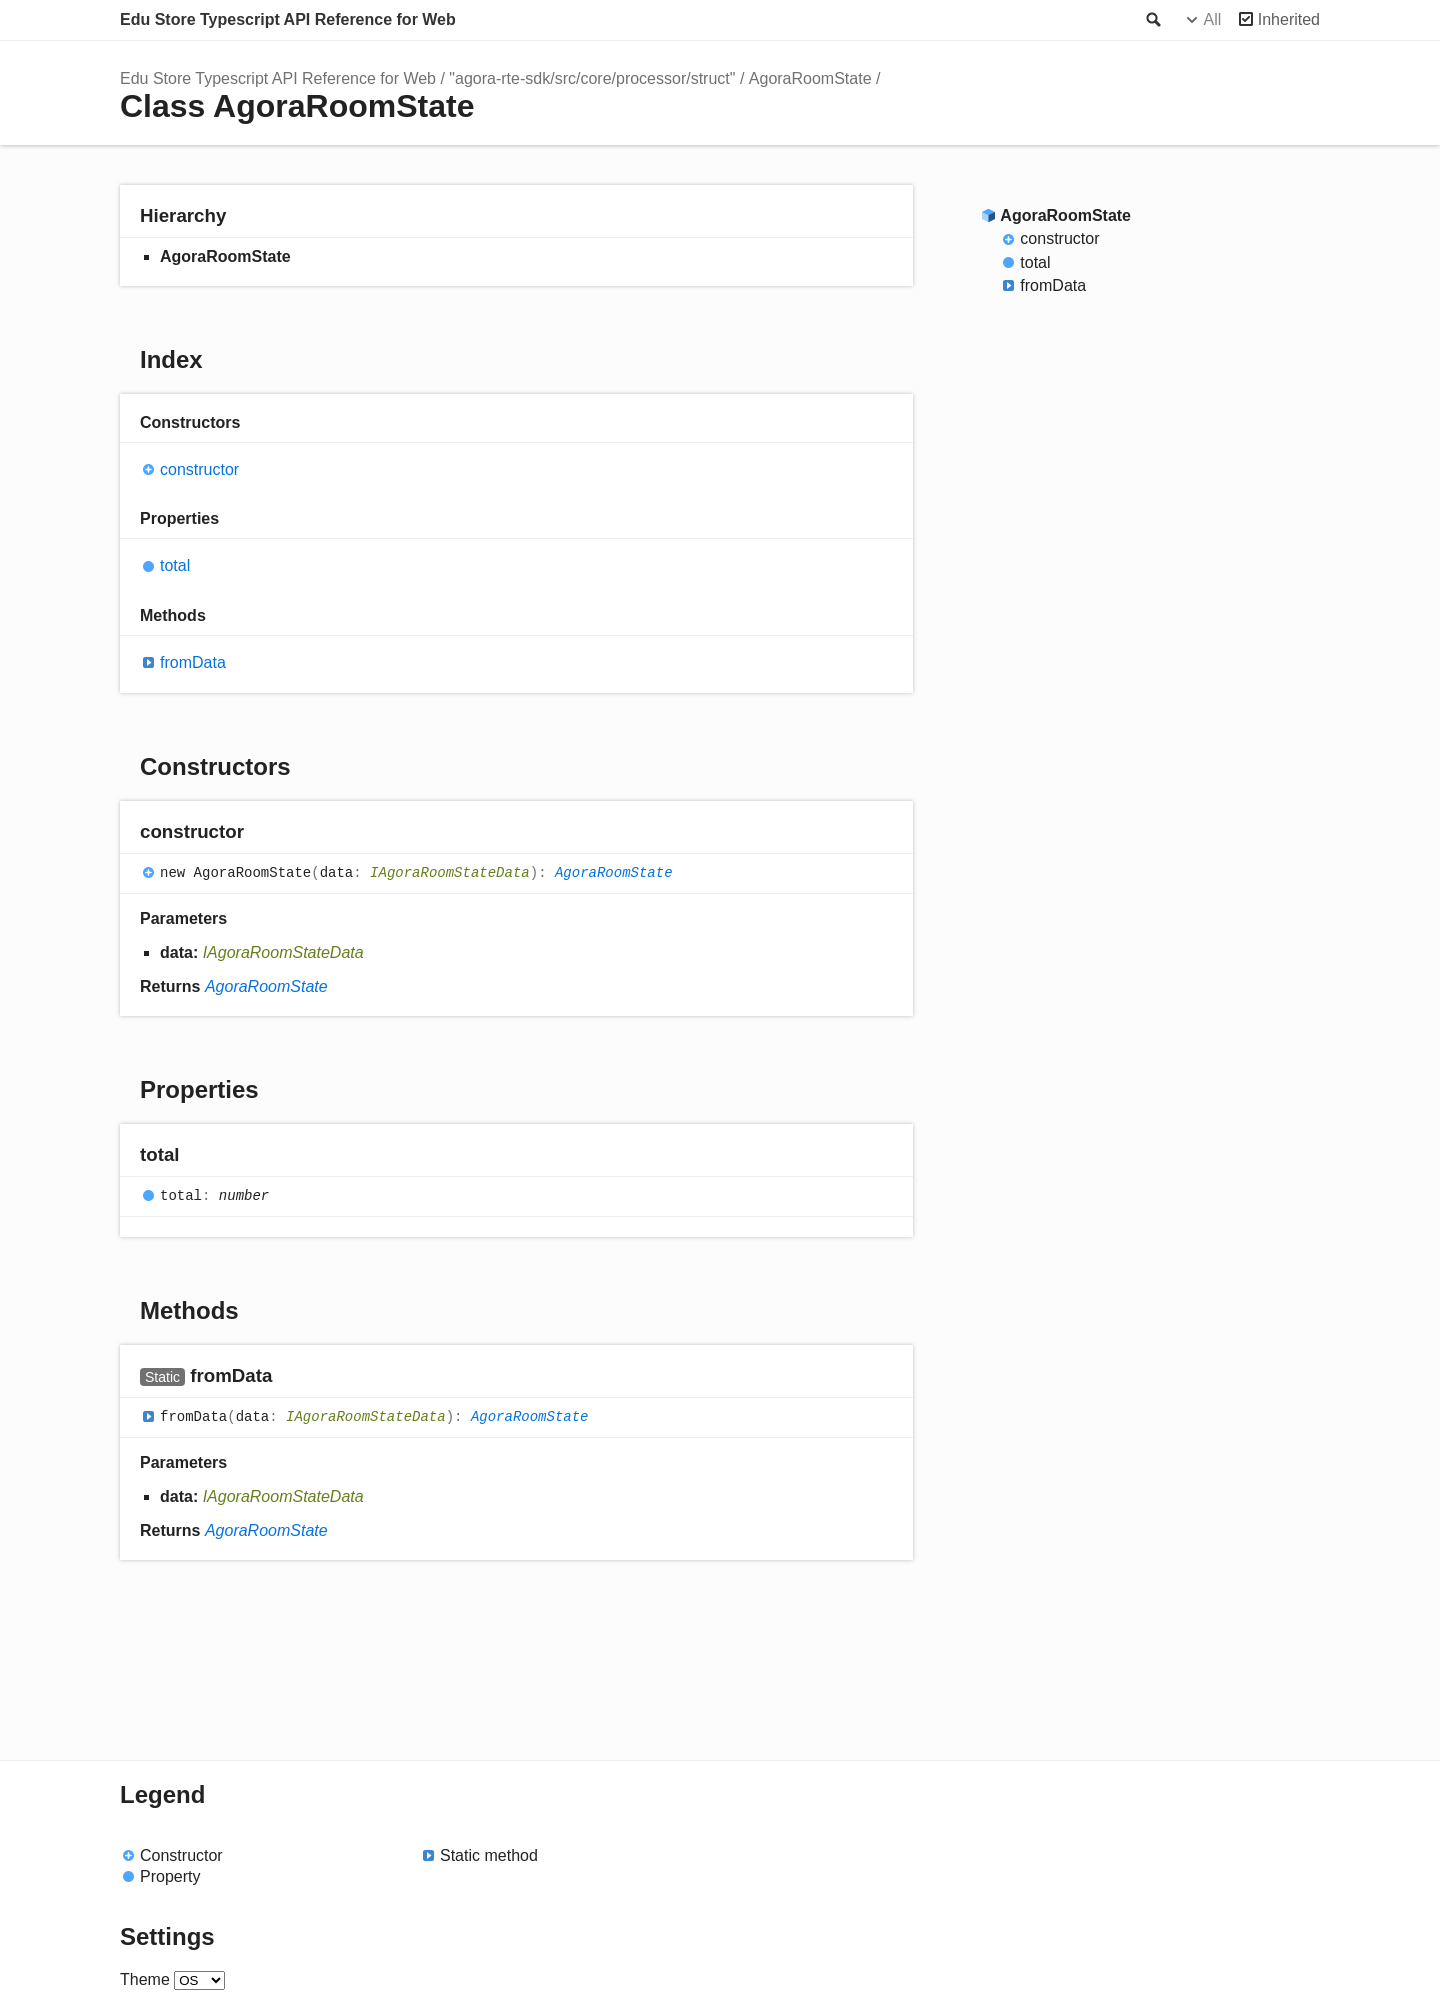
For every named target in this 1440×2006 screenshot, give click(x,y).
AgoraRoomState (810, 78)
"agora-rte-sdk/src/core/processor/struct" (592, 78)
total (175, 565)
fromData (193, 662)
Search (1152, 20)
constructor (199, 469)
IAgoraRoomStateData (450, 873)
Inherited (1289, 19)
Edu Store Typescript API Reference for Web (288, 19)
